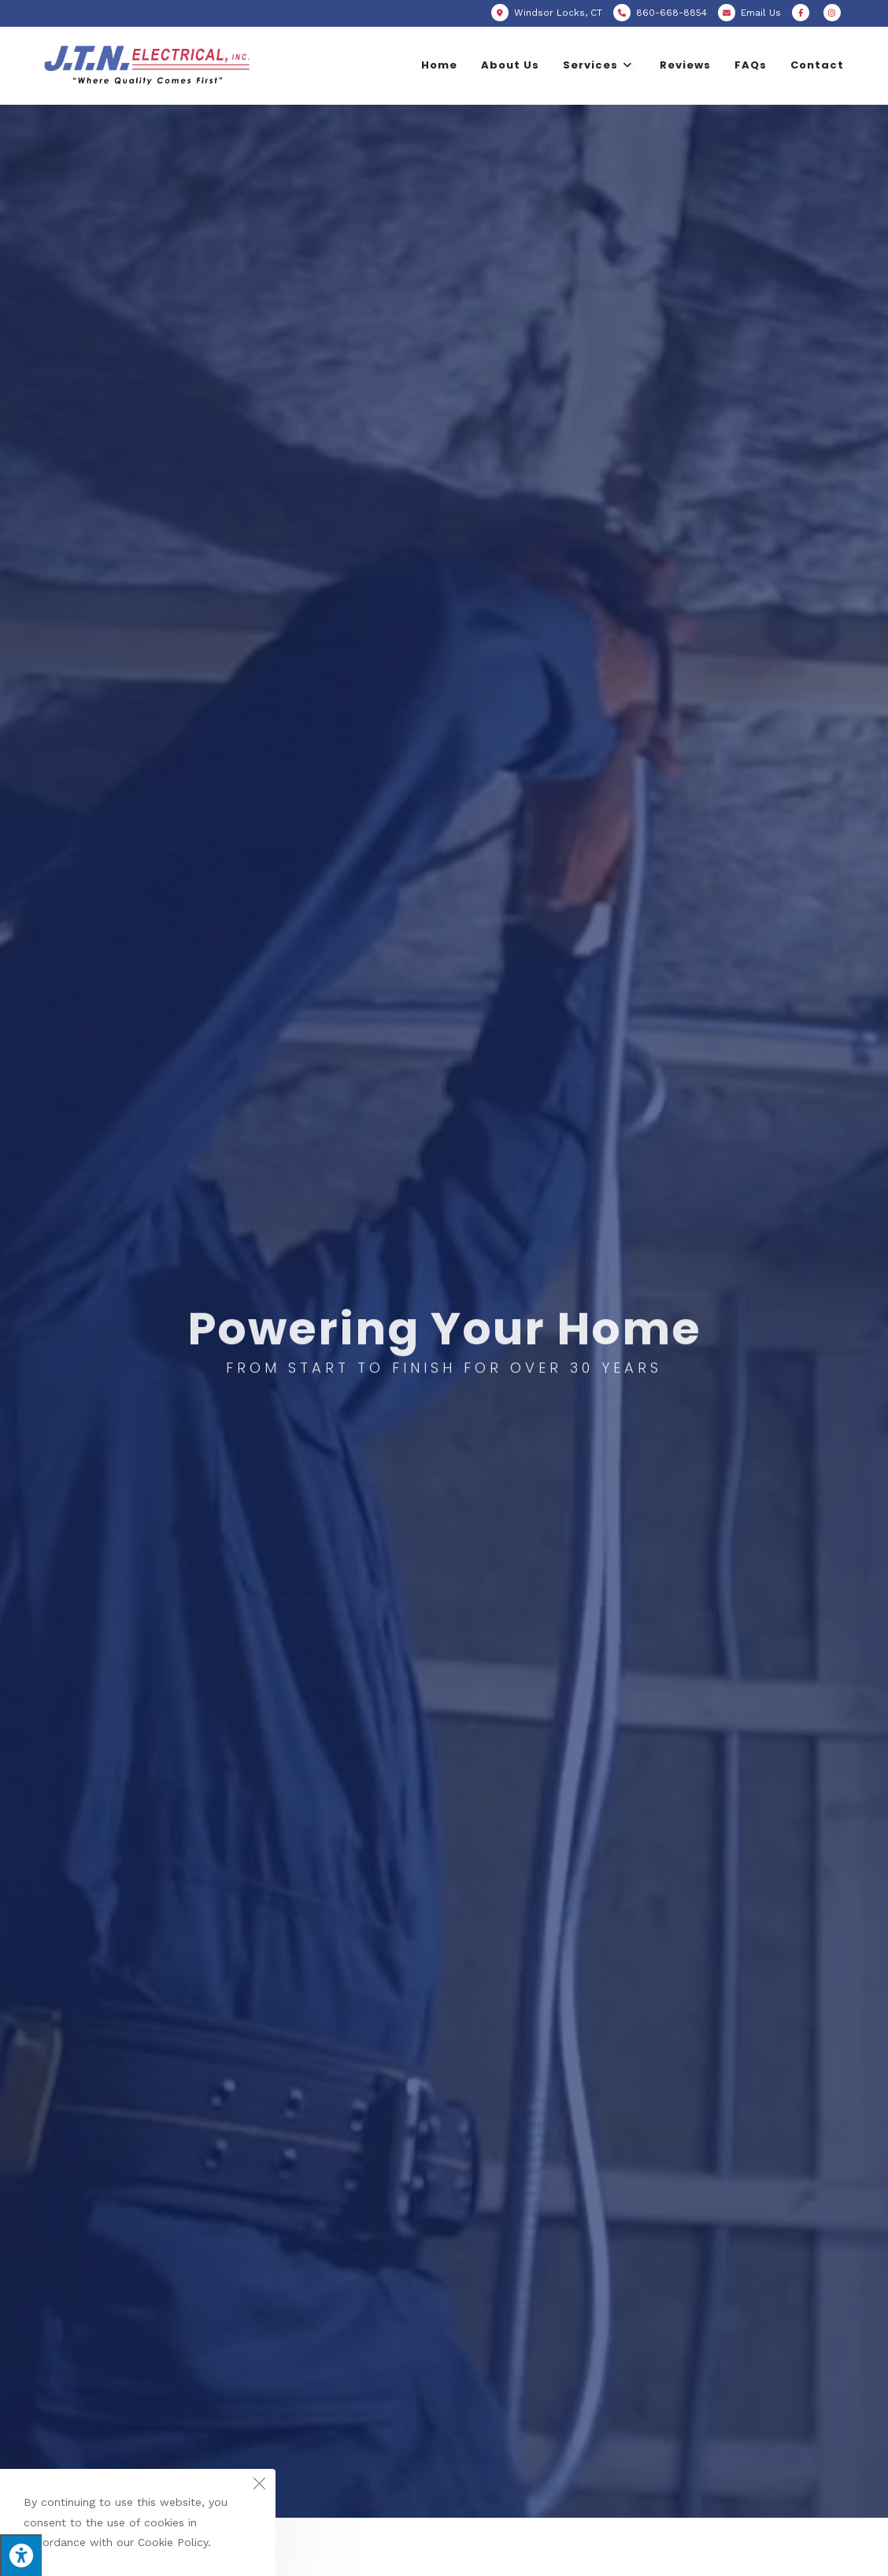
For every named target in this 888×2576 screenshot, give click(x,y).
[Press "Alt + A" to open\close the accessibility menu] (21, 2555)
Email (761, 12)
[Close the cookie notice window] (259, 2485)
